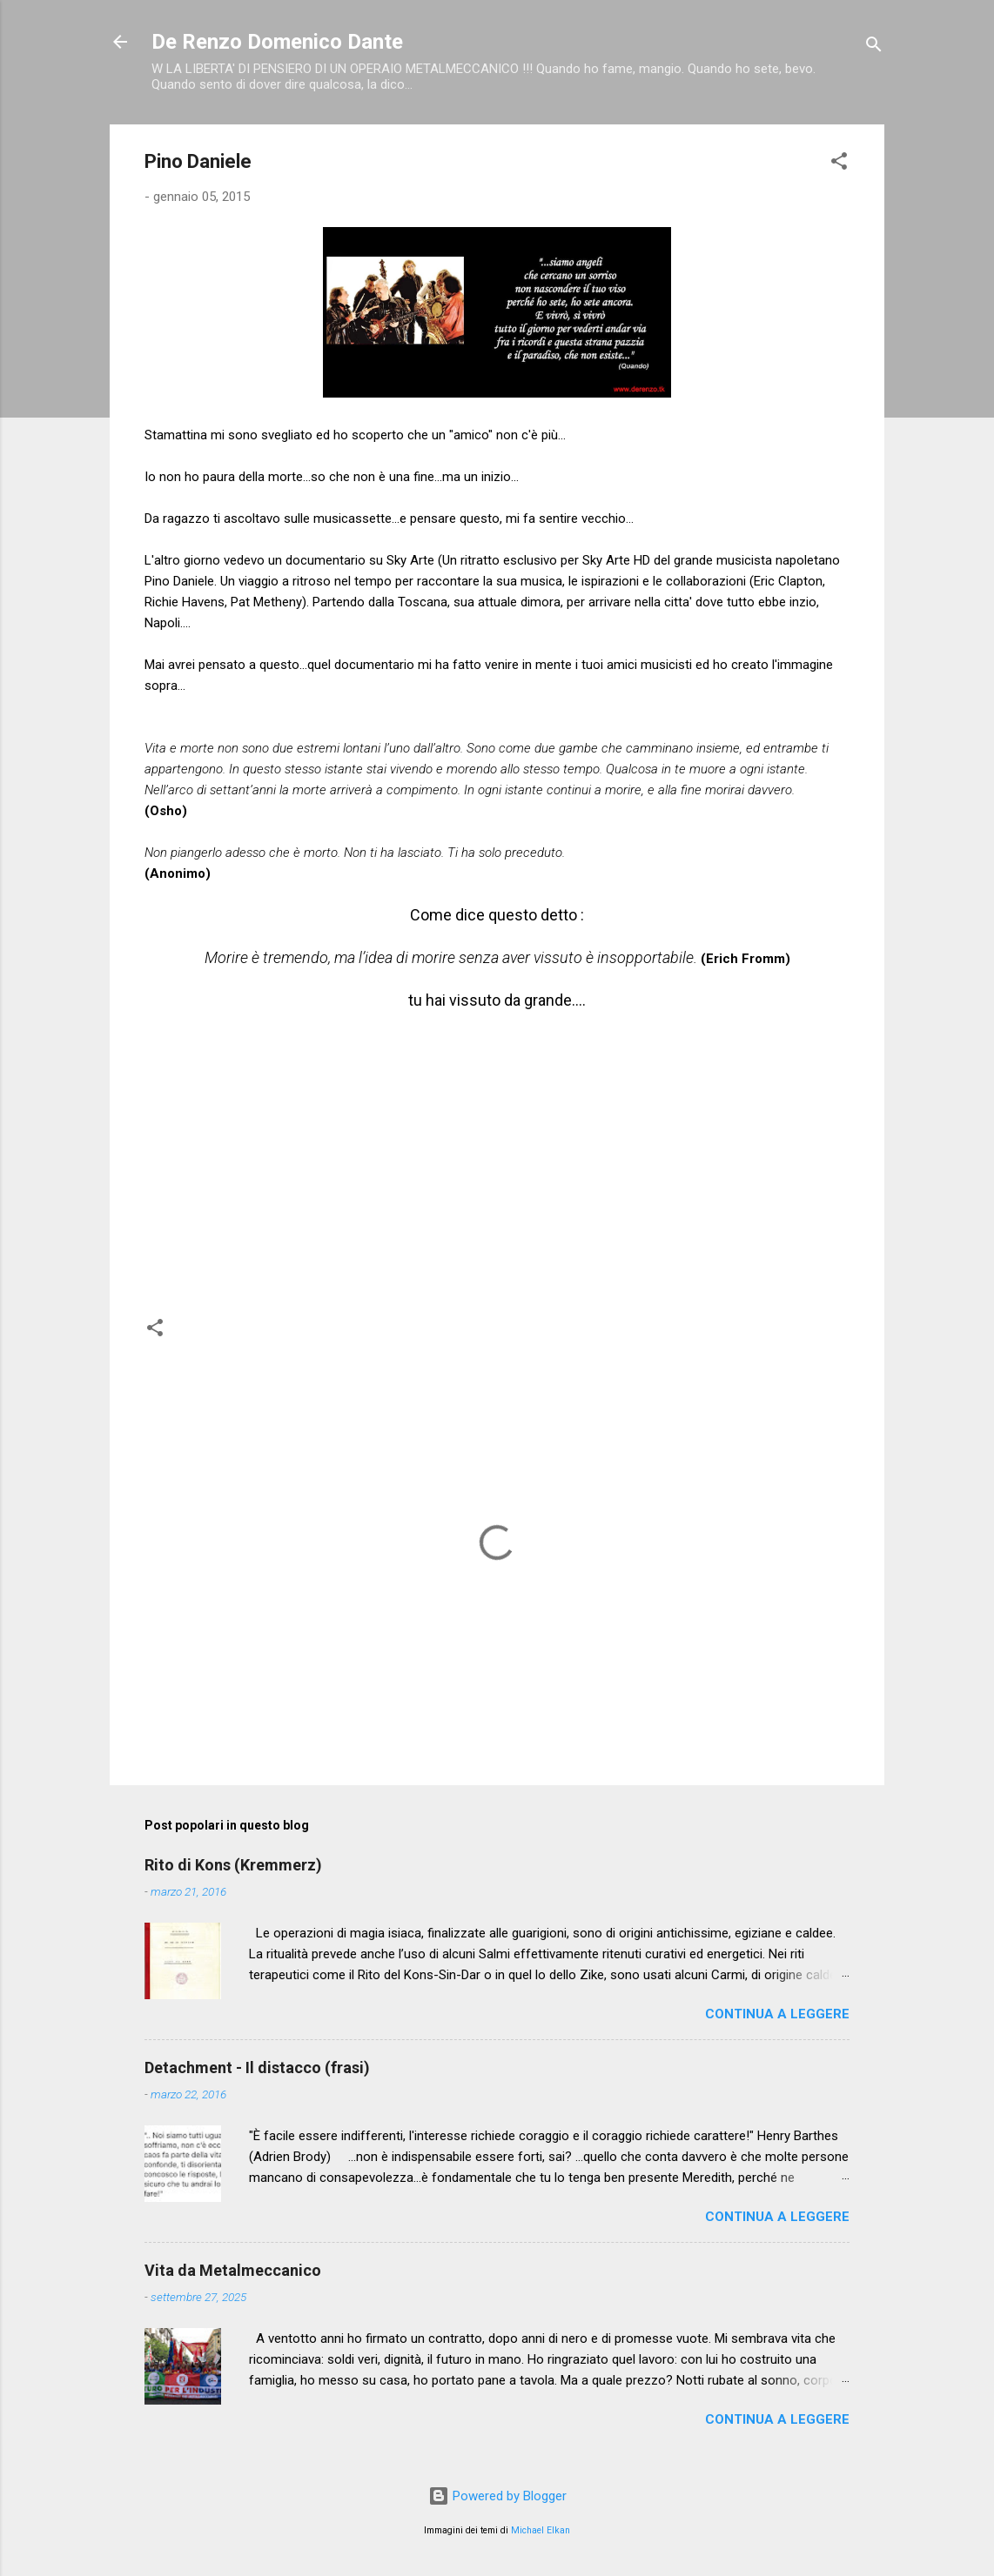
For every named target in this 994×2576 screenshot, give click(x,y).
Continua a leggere (777, 2014)
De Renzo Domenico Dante (277, 42)
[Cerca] (873, 47)
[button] (839, 164)
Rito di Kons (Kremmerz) (233, 1865)
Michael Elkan (540, 2530)
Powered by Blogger (497, 2496)
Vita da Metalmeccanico (232, 2270)
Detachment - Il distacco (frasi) (257, 2067)
